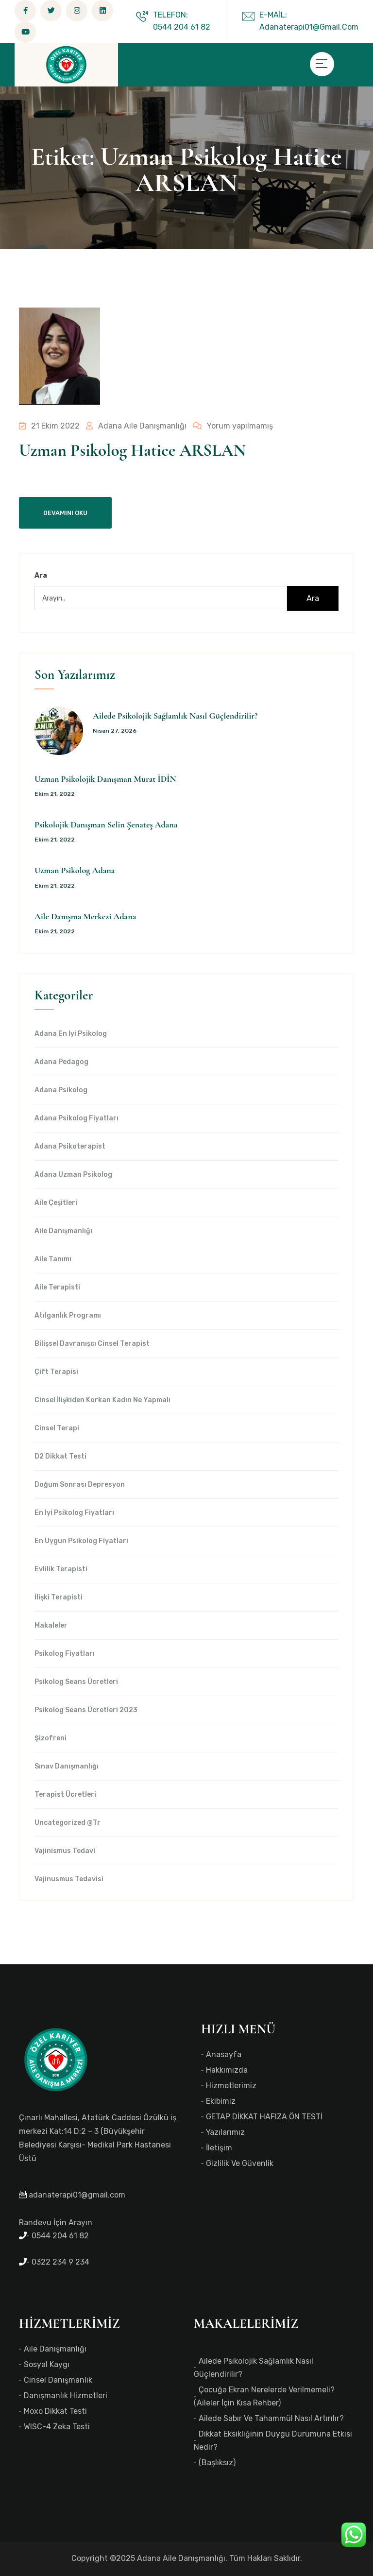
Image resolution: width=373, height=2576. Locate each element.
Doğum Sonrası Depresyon (79, 1484)
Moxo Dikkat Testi (55, 2411)
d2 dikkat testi (60, 1456)
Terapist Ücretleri (65, 1794)
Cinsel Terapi (56, 1428)
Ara (40, 575)
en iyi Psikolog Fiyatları (74, 1513)
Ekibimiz (221, 2101)
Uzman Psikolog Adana (74, 870)
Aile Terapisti (57, 1287)
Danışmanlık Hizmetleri (65, 2395)
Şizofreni (50, 1738)
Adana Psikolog (60, 1090)
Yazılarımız (225, 2132)
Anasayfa (223, 2054)
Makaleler (51, 1625)
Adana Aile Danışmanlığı (134, 425)
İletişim (219, 2147)
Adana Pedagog (61, 1062)
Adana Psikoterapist (69, 1146)
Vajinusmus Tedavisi (68, 1879)
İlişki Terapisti (58, 1597)
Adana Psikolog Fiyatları (76, 1118)
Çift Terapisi (56, 1372)
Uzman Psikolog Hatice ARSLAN (132, 450)
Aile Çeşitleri (55, 1203)
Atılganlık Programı (67, 1315)
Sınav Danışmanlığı (66, 1766)
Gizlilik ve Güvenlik (239, 2163)
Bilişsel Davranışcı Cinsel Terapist (92, 1343)
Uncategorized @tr (67, 1823)
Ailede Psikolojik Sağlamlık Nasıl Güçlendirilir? (175, 715)
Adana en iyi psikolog (70, 1033)
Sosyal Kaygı (46, 2364)
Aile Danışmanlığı (63, 1231)
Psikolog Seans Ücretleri (76, 1682)
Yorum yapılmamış (229, 425)
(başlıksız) (217, 2462)
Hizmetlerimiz (231, 2085)
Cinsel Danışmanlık (58, 2380)
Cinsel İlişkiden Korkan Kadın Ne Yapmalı (102, 1400)
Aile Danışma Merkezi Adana (85, 916)
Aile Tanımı (52, 1259)
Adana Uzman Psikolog (73, 1174)
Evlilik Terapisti (60, 1569)
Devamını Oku (65, 512)
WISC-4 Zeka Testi (57, 2426)
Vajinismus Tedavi (64, 1851)
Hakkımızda (227, 2070)
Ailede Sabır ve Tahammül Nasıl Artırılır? (271, 2418)
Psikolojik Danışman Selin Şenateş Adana (105, 824)
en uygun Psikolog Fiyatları (81, 1541)
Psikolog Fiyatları (64, 1653)
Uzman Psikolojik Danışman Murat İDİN (105, 778)
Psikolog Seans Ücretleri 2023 (85, 1710)
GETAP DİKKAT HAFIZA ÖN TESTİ (264, 2116)
